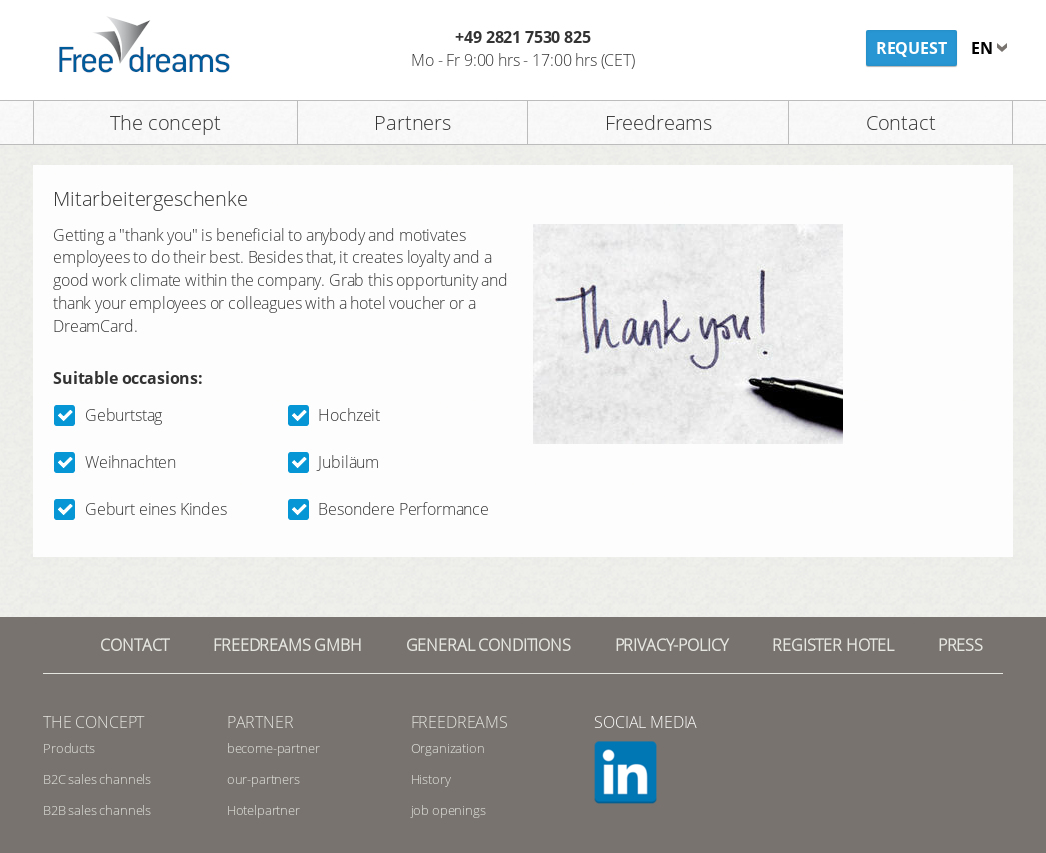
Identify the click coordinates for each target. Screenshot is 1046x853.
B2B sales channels (97, 810)
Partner (260, 722)
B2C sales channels (97, 779)
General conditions (488, 645)
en (984, 48)
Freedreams (658, 122)
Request (911, 48)
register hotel (833, 645)
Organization (448, 748)
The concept (165, 122)
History (431, 779)
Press (960, 645)
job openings (448, 810)
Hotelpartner (263, 810)
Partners (412, 122)
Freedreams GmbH (287, 645)
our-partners (263, 779)
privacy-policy (672, 645)
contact (134, 645)
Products (69, 748)
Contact (901, 122)
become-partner (273, 748)
